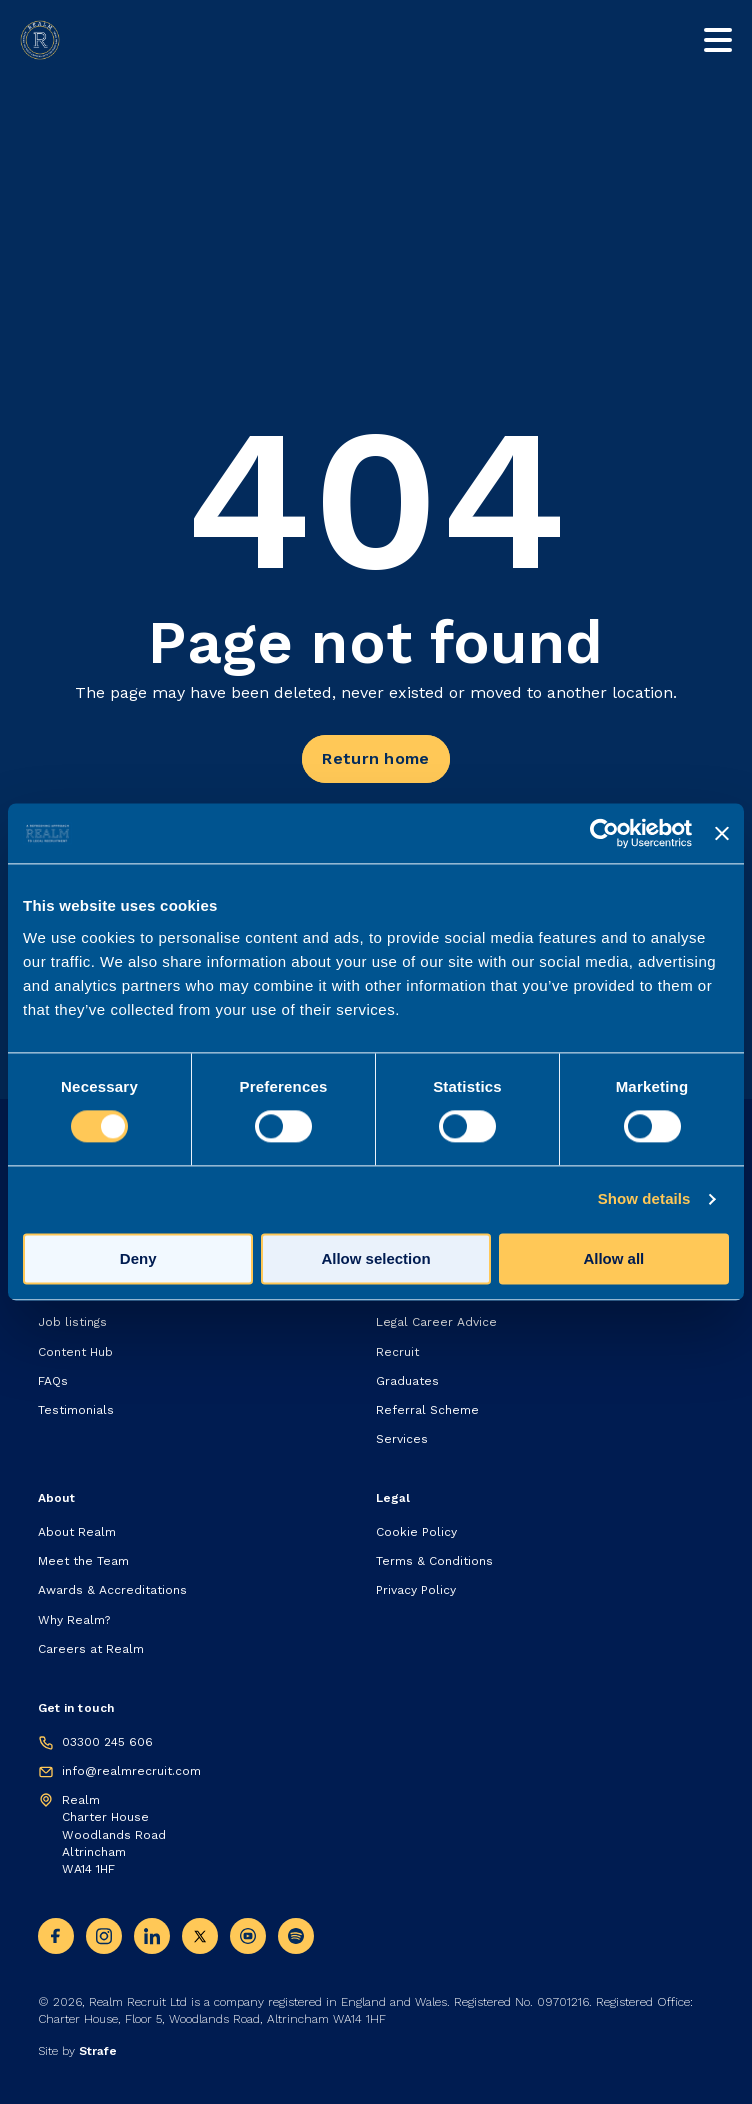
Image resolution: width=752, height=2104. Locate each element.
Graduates (407, 1381)
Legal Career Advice (436, 1322)
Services (402, 1439)
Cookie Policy (416, 1532)
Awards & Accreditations (112, 1590)
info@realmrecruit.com (131, 1771)
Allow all (613, 1259)
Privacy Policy (416, 1590)
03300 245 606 (107, 1742)
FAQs (53, 1381)
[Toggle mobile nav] (718, 40)
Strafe (98, 2051)
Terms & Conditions (434, 1561)
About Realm (77, 1532)
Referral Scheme (427, 1410)
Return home (375, 758)
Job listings (72, 1322)
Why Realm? (74, 1620)
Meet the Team (83, 1561)
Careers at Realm (91, 1649)
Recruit (397, 1352)
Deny (138, 1259)
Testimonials (76, 1410)
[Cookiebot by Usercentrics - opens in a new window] (604, 833)
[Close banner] (722, 833)
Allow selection (375, 1259)
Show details (644, 1199)
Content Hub (75, 1352)
